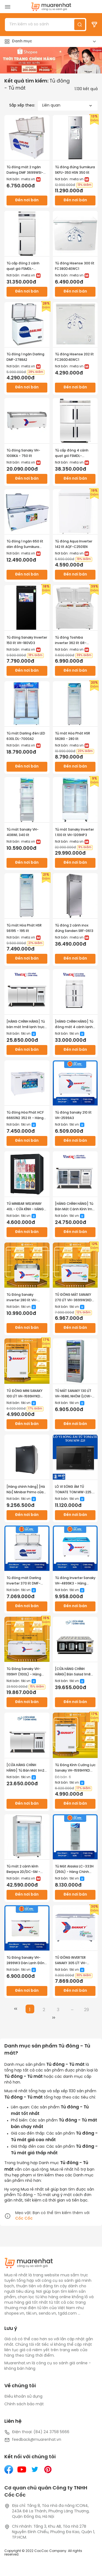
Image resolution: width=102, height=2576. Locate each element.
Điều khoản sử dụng (23, 2397)
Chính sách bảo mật (24, 2404)
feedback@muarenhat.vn (32, 2440)
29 (86, 2010)
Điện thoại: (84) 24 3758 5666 (36, 2432)
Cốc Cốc (24, 2219)
